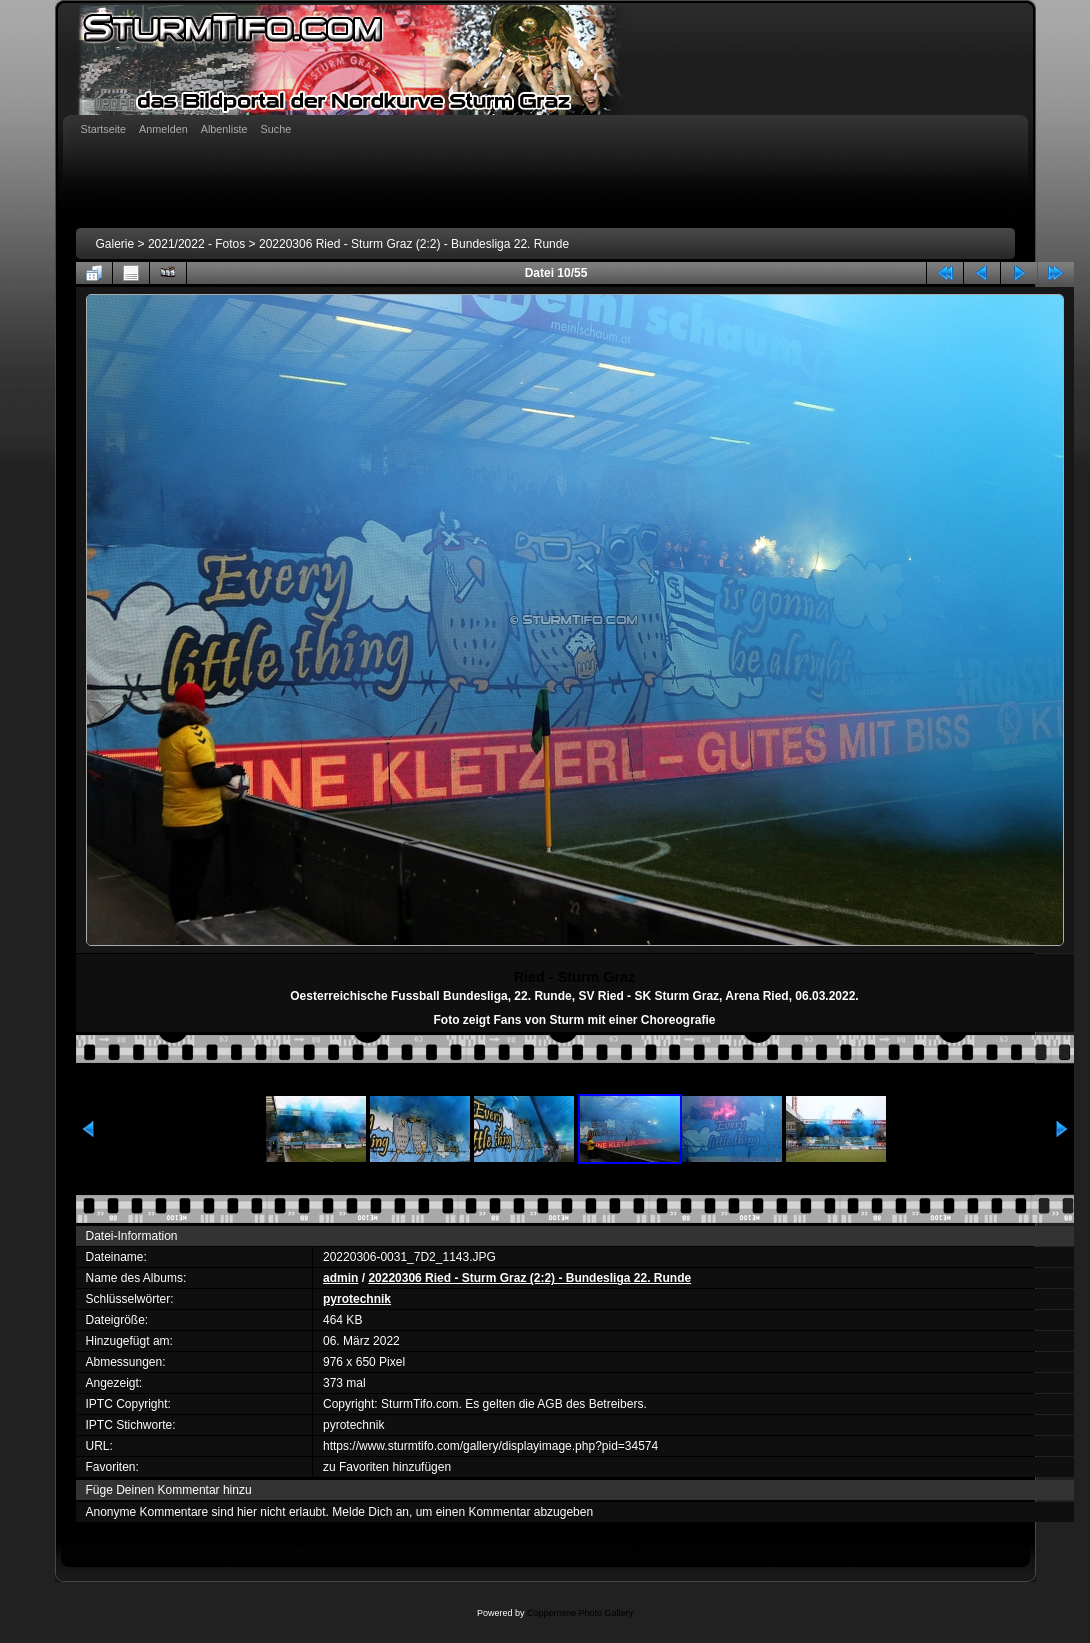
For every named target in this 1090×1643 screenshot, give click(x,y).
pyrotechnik (357, 1299)
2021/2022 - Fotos (196, 244)
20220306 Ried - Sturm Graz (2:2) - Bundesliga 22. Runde (414, 244)
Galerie (115, 244)
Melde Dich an (370, 1512)
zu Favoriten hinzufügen (387, 1467)
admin (340, 1278)
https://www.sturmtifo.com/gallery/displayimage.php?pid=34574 (490, 1446)
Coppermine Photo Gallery (580, 1613)
